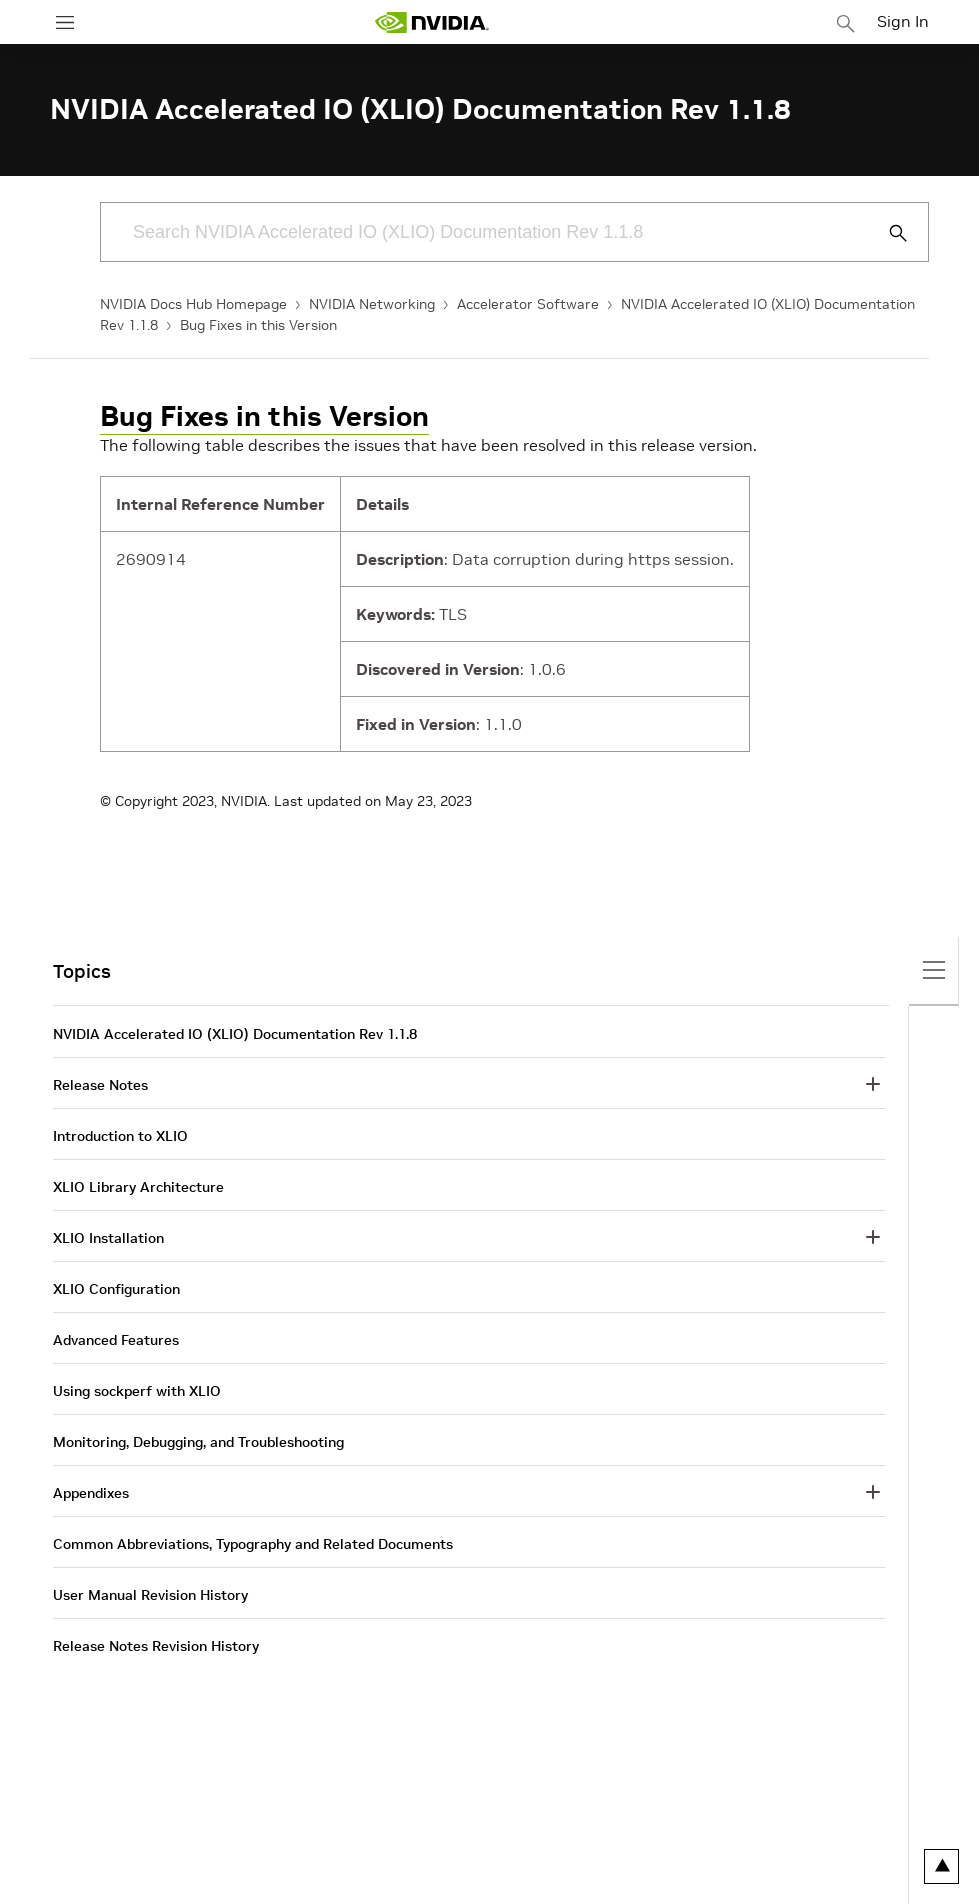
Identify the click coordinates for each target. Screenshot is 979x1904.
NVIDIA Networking (372, 304)
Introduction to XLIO (120, 1136)
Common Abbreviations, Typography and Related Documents (253, 1544)
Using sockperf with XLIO (137, 1391)
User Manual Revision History (150, 1595)
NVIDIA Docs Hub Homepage (193, 304)
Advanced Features (116, 1340)
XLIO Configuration (116, 1289)
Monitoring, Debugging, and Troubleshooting (198, 1442)
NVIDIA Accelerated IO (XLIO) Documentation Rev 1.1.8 (235, 1034)
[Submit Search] (887, 233)
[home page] (432, 22)
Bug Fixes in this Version (258, 325)
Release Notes (100, 1085)
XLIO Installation (108, 1238)
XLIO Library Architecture (138, 1187)
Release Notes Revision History (156, 1646)
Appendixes (91, 1493)
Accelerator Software (528, 304)
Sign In (903, 21)
